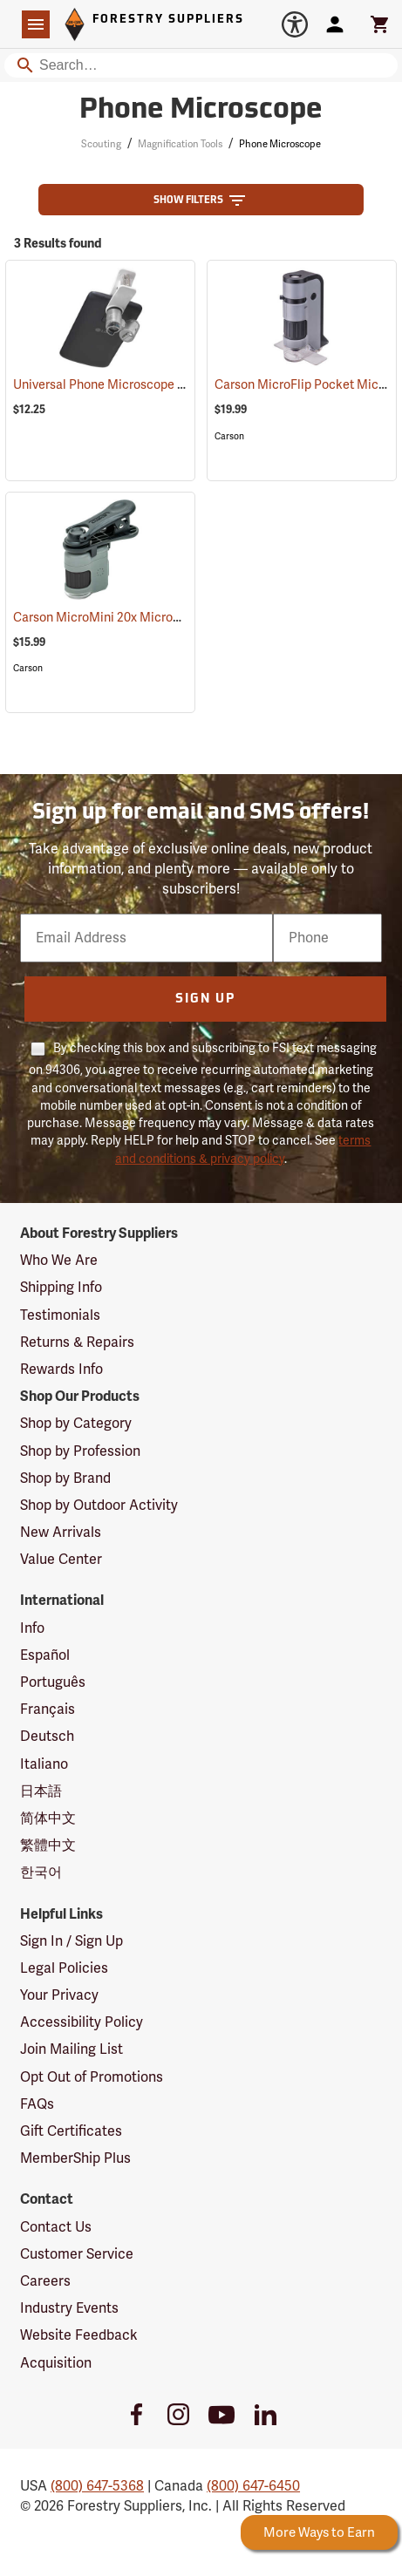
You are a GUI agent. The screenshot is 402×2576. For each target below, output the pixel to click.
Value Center (61, 1559)
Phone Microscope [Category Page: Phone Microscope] (201, 111)
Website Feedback (79, 2335)
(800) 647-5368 (97, 2486)
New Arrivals (60, 1532)
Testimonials (60, 1315)
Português (52, 1682)
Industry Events (69, 2308)
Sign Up (205, 999)
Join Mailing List (71, 2049)
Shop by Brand (65, 1478)
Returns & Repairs (77, 1342)
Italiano (44, 1764)
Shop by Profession (80, 1451)
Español (45, 1655)
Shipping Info (61, 1287)
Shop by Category (76, 1423)
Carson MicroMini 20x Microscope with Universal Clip (185, 617)
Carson (229, 436)
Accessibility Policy (81, 2022)
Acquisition (56, 2363)
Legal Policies (64, 1968)
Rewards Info (61, 1369)
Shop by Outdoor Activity (99, 1505)
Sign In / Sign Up (71, 1941)
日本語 (41, 1791)
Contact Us (56, 2227)
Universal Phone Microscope (114, 384)
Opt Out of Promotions (91, 2077)
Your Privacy (59, 1995)
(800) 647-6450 (253, 2486)
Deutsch (47, 1736)
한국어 (41, 1872)
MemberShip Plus (75, 2158)
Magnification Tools (180, 144)
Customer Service (76, 2254)
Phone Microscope (280, 144)
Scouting (101, 144)
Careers (45, 2281)
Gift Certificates (71, 2131)
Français (47, 1709)
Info (32, 1628)
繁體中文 (48, 1845)
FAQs (37, 2104)
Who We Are (59, 1260)
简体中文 (48, 1818)
